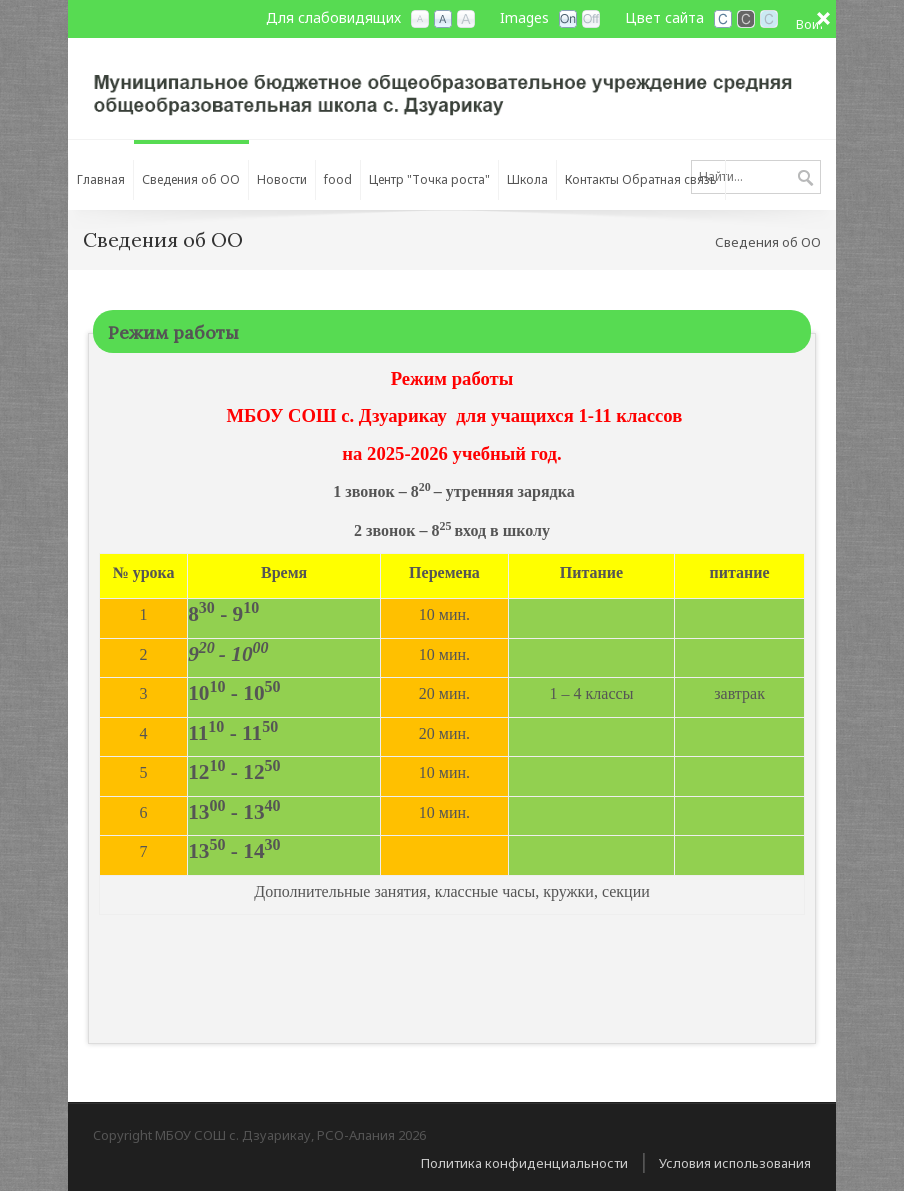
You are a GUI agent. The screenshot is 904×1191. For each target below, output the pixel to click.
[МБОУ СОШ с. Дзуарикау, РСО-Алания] (452, 87)
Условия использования (735, 1163)
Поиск (805, 179)
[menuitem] (101, 175)
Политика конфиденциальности (524, 1163)
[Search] (756, 177)
